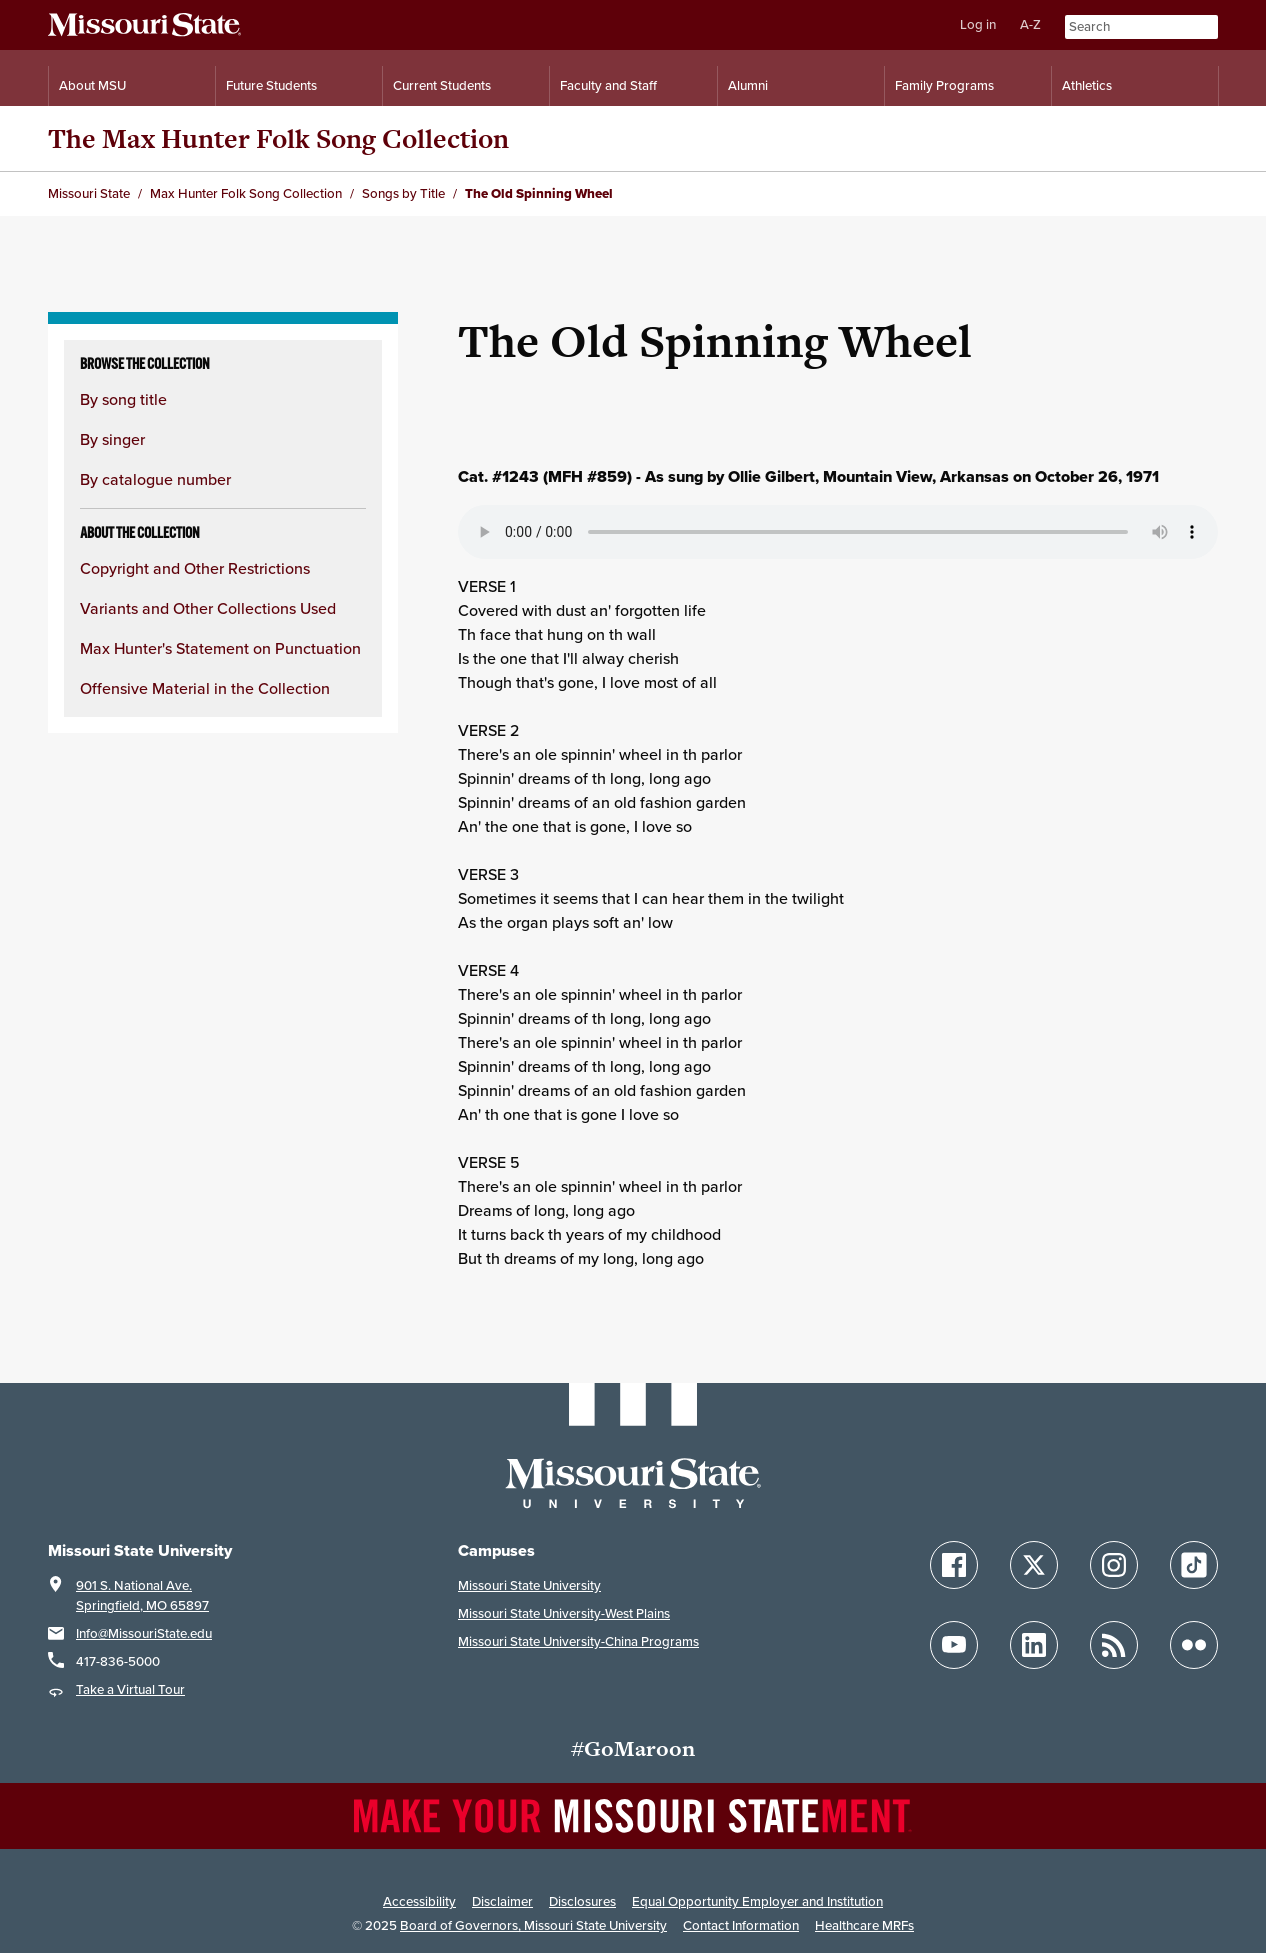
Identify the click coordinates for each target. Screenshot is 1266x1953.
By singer (112, 439)
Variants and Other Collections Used (208, 608)
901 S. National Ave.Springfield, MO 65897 (142, 1595)
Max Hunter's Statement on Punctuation (220, 648)
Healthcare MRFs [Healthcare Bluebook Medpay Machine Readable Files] (864, 1925)
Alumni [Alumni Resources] (748, 85)
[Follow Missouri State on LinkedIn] (1034, 1645)
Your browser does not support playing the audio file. (838, 532)
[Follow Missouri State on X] (1034, 1565)
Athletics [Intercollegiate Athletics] (1087, 85)
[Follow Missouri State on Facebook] (954, 1565)
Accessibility (419, 1901)
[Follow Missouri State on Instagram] (1114, 1565)
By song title (123, 399)
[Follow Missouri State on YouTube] (954, 1645)
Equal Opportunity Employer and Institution (757, 1901)
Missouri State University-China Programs (578, 1641)
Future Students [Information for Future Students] (271, 85)
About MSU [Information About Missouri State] (92, 85)
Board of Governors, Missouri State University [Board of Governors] (533, 1925)
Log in (978, 24)
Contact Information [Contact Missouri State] (741, 1925)
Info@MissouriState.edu (144, 1633)
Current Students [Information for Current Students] (442, 85)
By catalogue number (155, 479)
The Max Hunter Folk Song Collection (278, 138)
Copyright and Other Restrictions (195, 568)
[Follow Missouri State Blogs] (1114, 1645)
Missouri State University (529, 1585)
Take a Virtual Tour (130, 1689)
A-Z (1030, 24)
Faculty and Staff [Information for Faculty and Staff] (608, 85)
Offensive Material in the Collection (205, 688)
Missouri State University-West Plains (564, 1613)
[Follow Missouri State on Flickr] (1194, 1645)
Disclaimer (502, 1901)
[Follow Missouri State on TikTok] (1194, 1565)
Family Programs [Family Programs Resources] (944, 85)
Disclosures (582, 1901)
